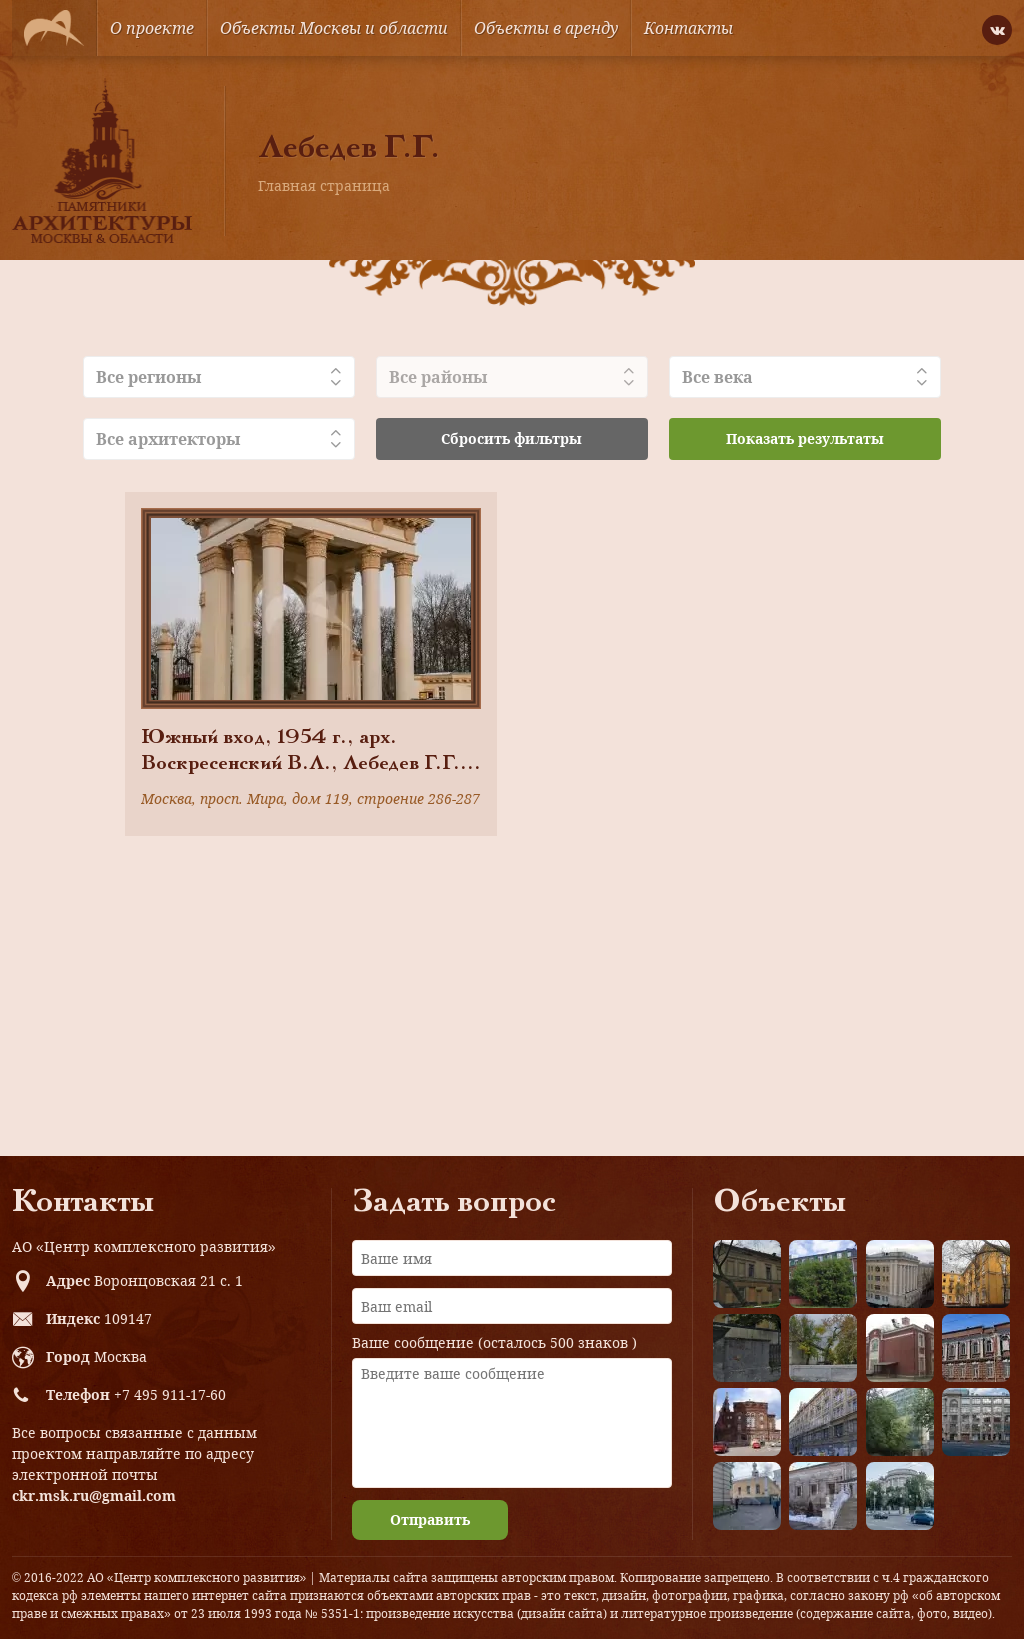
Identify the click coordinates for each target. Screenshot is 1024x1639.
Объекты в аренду (546, 28)
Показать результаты (805, 438)
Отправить (430, 1519)
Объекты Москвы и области (334, 28)
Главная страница (324, 185)
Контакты (688, 28)
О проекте (152, 28)
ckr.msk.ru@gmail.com (94, 1495)
